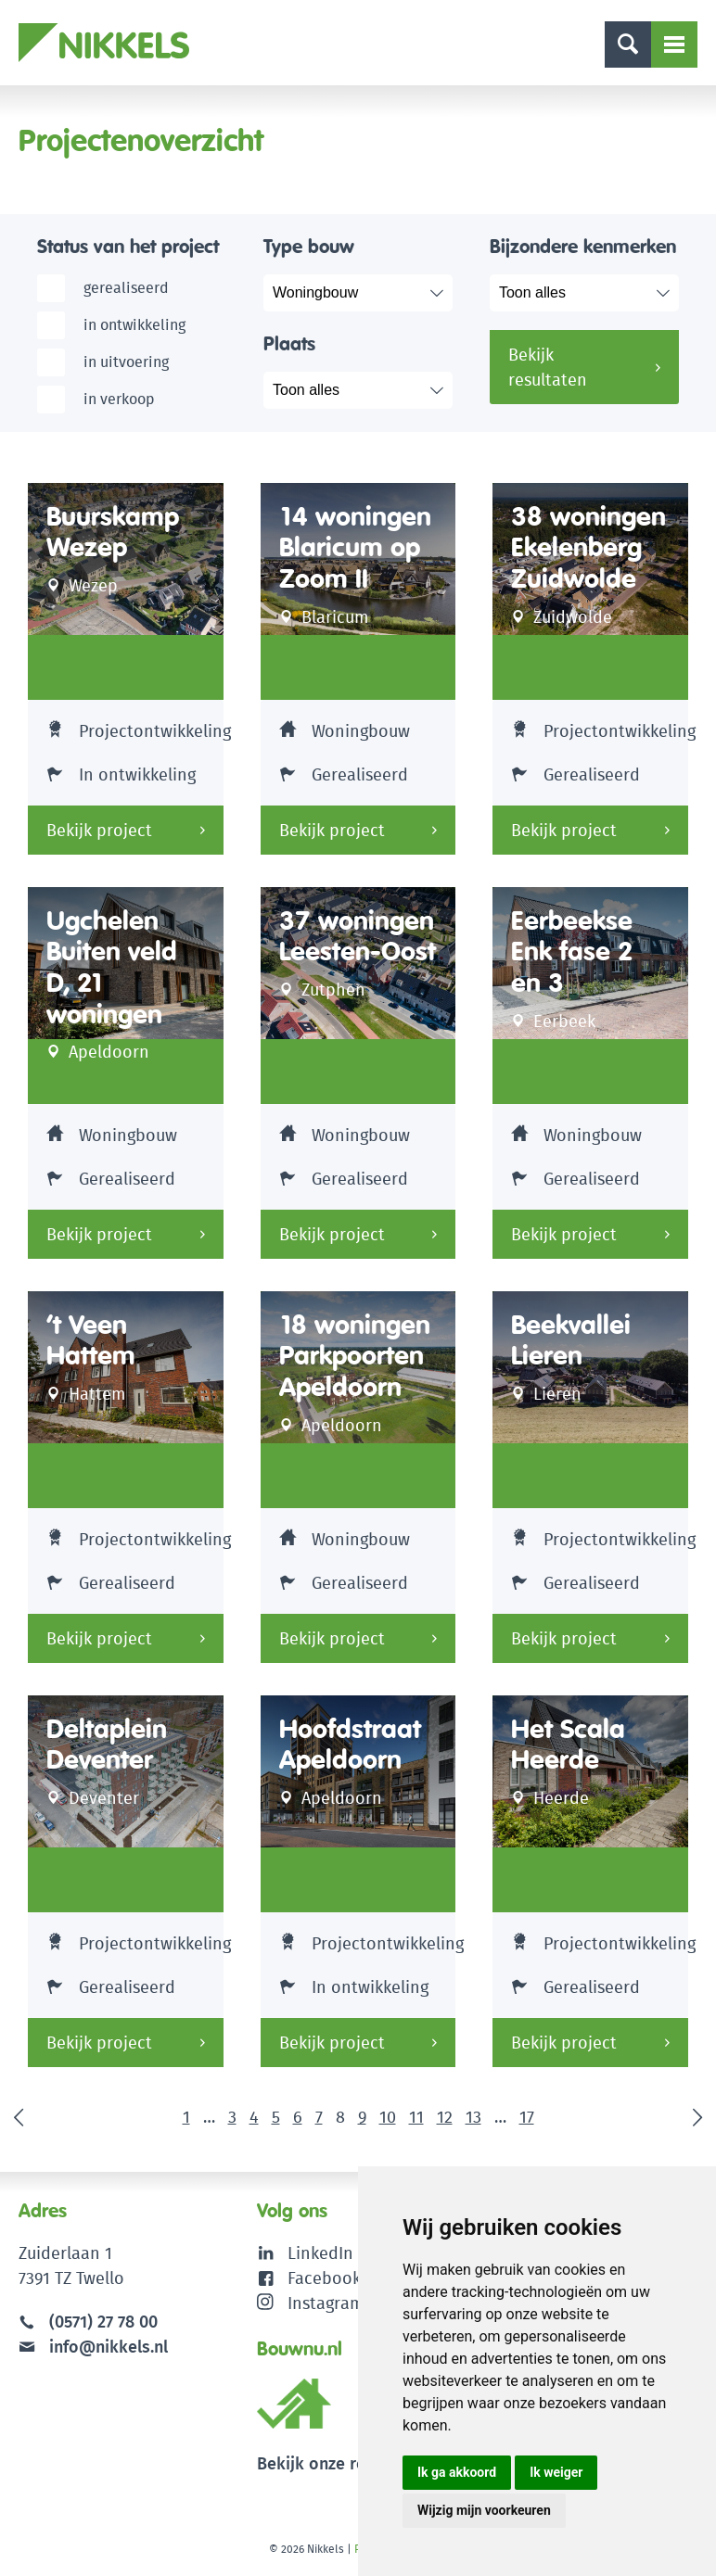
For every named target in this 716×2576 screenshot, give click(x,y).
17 (526, 2116)
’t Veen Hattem (90, 1341)
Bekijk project (99, 830)
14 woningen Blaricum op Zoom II (355, 547)
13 (473, 2116)
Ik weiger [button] (556, 2472)
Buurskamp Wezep (112, 532)
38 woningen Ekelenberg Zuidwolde (588, 547)
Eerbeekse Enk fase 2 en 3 (572, 952)
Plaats (289, 343)
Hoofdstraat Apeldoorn (350, 1745)
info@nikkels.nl (93, 2346)
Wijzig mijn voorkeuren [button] (484, 2510)
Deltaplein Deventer (106, 1745)
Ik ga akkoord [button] (456, 2472)
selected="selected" (367, 292)
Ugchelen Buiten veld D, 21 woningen (111, 968)
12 (445, 2116)
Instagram (310, 2303)
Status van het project (128, 246)
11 (416, 2116)
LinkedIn (320, 2253)
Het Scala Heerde (568, 1745)
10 (387, 2116)
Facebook (324, 2278)
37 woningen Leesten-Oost (357, 937)
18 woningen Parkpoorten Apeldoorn (354, 1356)
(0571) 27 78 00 (103, 2321)
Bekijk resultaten (547, 367)
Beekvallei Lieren (571, 1341)
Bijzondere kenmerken (583, 246)
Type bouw (308, 246)
